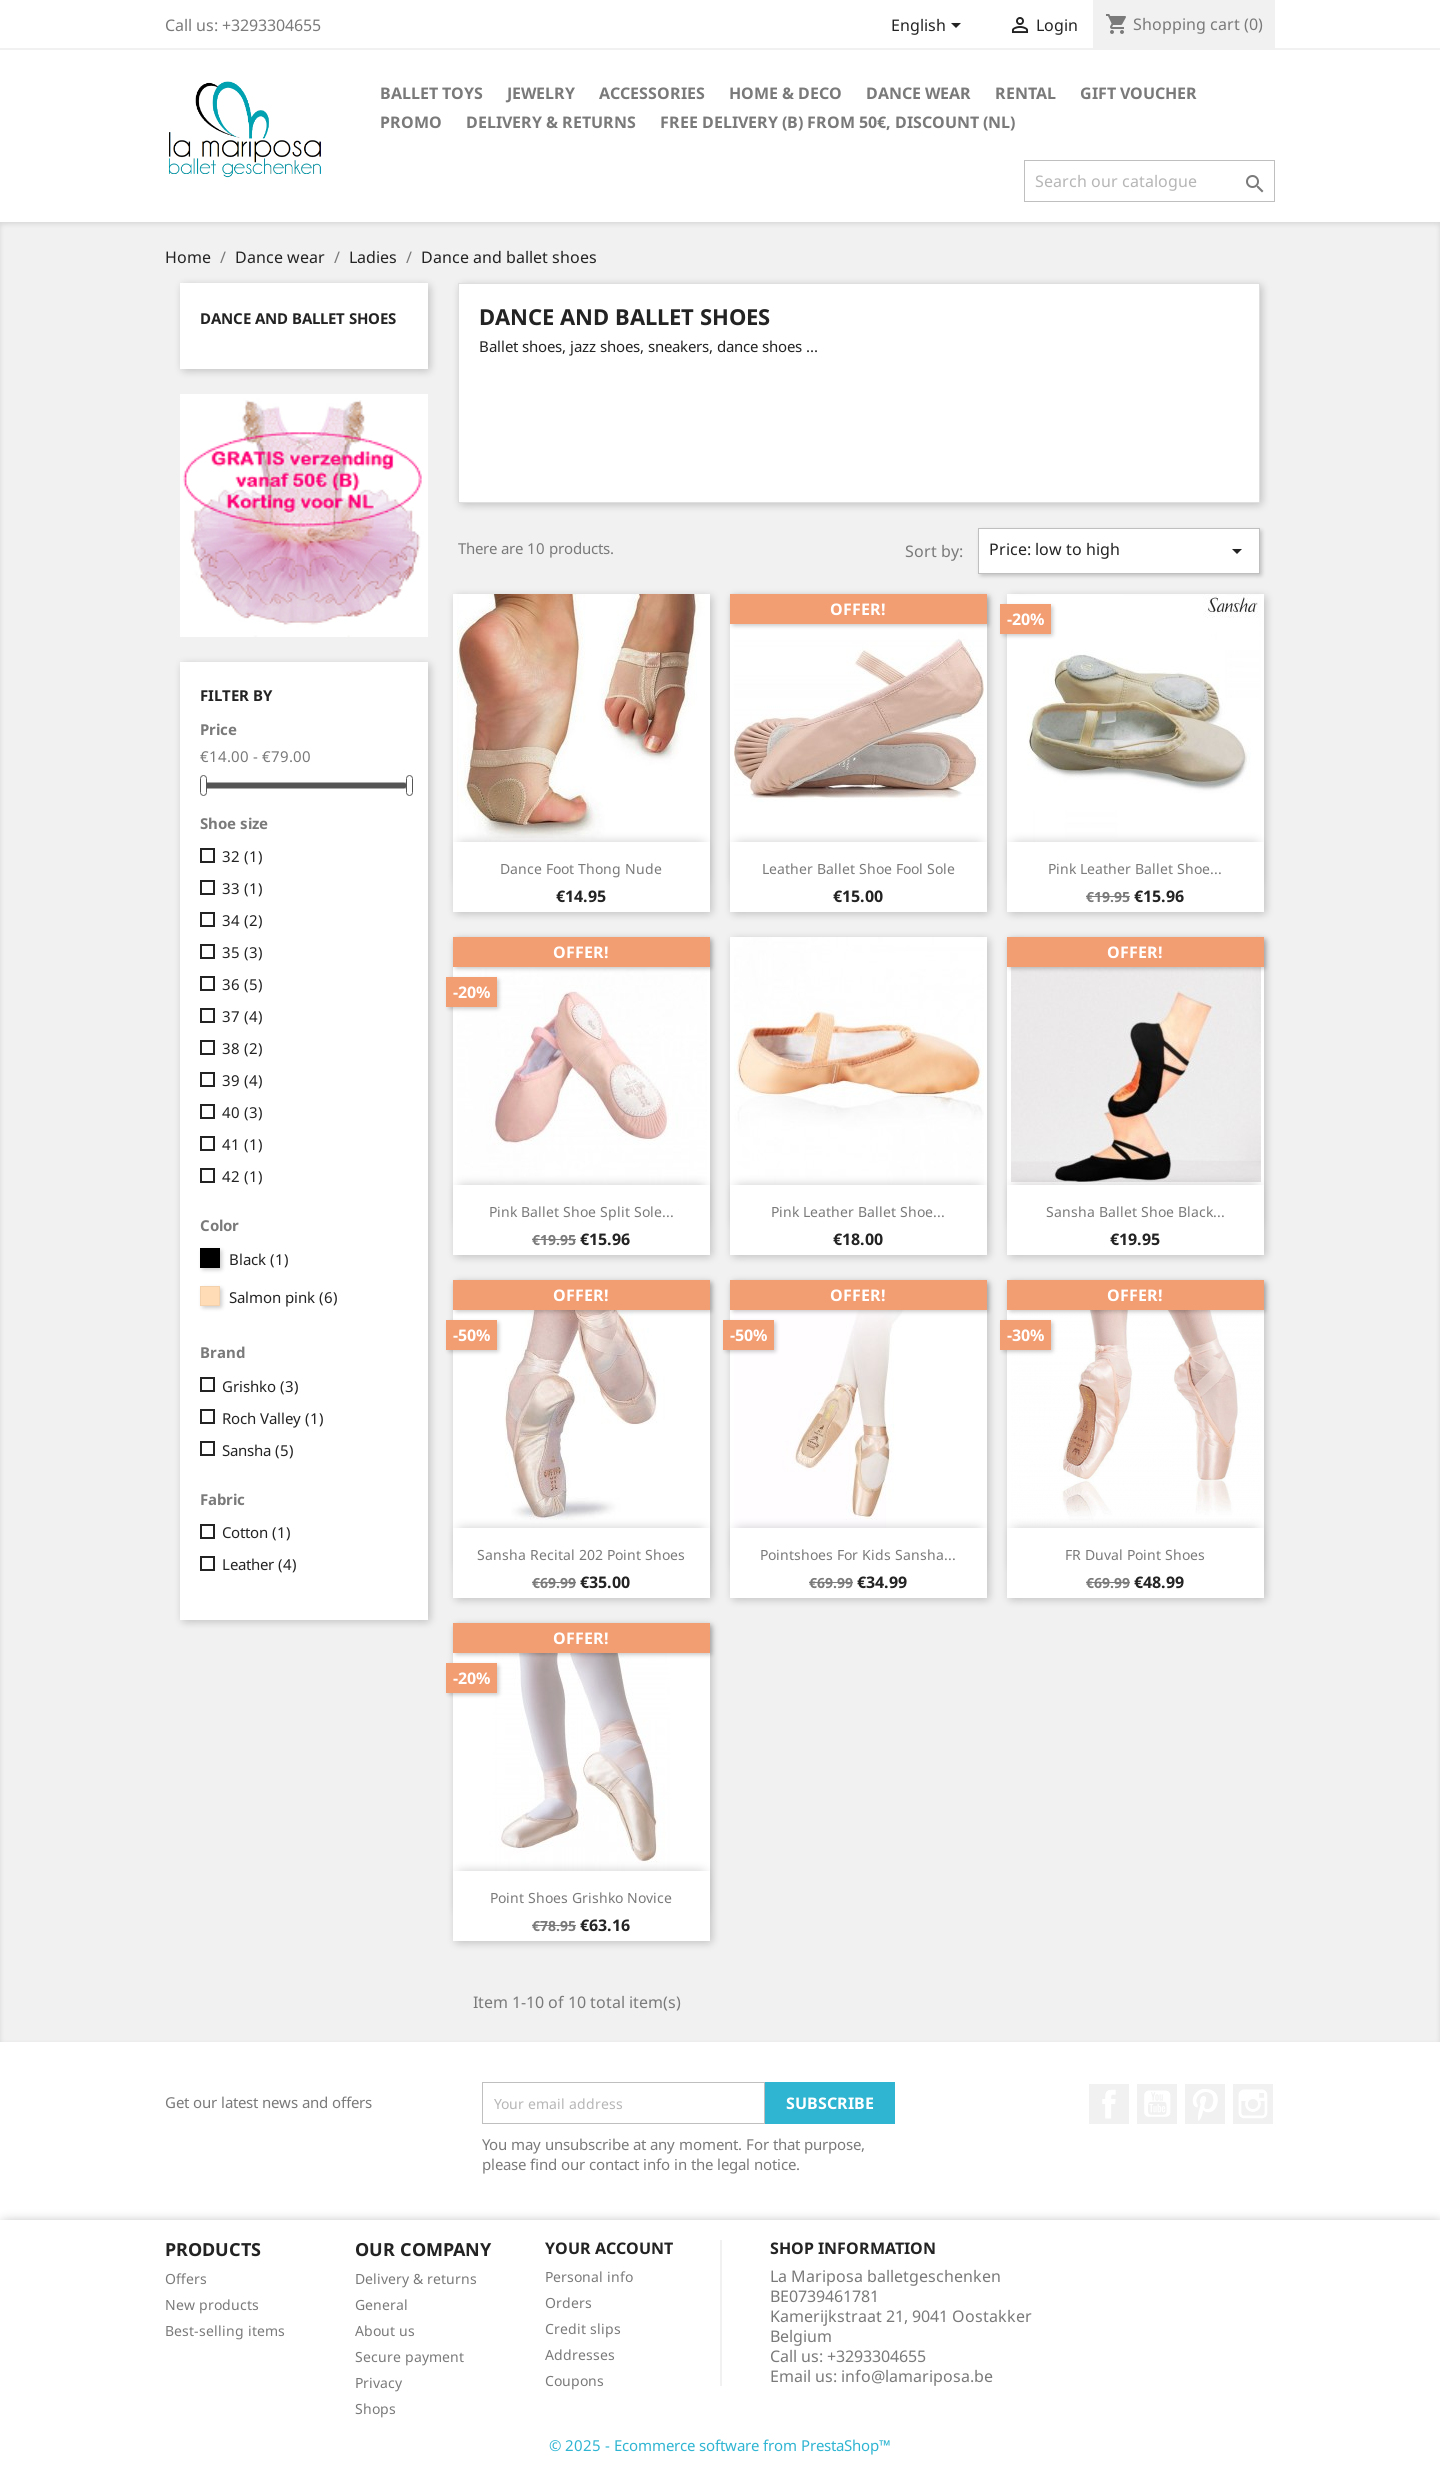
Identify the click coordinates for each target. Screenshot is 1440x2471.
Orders (568, 2302)
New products (212, 2304)
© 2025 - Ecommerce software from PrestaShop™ (720, 2445)
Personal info (589, 2276)
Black (259, 1259)
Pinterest (1205, 2104)
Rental (1025, 93)
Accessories (652, 93)
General (381, 2304)
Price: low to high (1119, 550)
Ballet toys (431, 93)
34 (242, 920)
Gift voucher (1138, 93)
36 (242, 984)
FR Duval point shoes (1135, 1554)
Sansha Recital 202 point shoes (581, 1554)
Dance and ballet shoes (298, 318)
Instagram (1253, 2104)
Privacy (378, 2382)
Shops (375, 2408)
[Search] (1149, 181)
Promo (411, 122)
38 (242, 1048)
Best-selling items (225, 2330)
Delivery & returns (551, 122)
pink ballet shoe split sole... (581, 1211)
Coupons (574, 2380)
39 (242, 1080)
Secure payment (409, 2356)
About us (385, 2330)
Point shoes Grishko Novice (581, 1897)
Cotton (256, 1532)
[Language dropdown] (929, 27)
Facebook (1109, 2104)
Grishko (260, 1386)
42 (242, 1176)
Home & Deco (785, 93)
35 (242, 952)
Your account (609, 2248)
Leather (259, 1564)
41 (242, 1144)
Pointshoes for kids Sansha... (858, 1554)
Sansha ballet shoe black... (1135, 1211)
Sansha (258, 1450)
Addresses (580, 2354)
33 (242, 888)
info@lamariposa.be (917, 2376)
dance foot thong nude (581, 868)
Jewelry (541, 93)
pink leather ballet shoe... (1135, 868)
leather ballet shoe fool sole (858, 868)
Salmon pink (283, 1297)
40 (242, 1112)
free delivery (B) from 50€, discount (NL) (837, 122)
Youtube (1157, 2104)
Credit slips (583, 2328)
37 (242, 1016)
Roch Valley (273, 1418)
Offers (186, 2278)
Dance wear (918, 93)
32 (242, 856)
